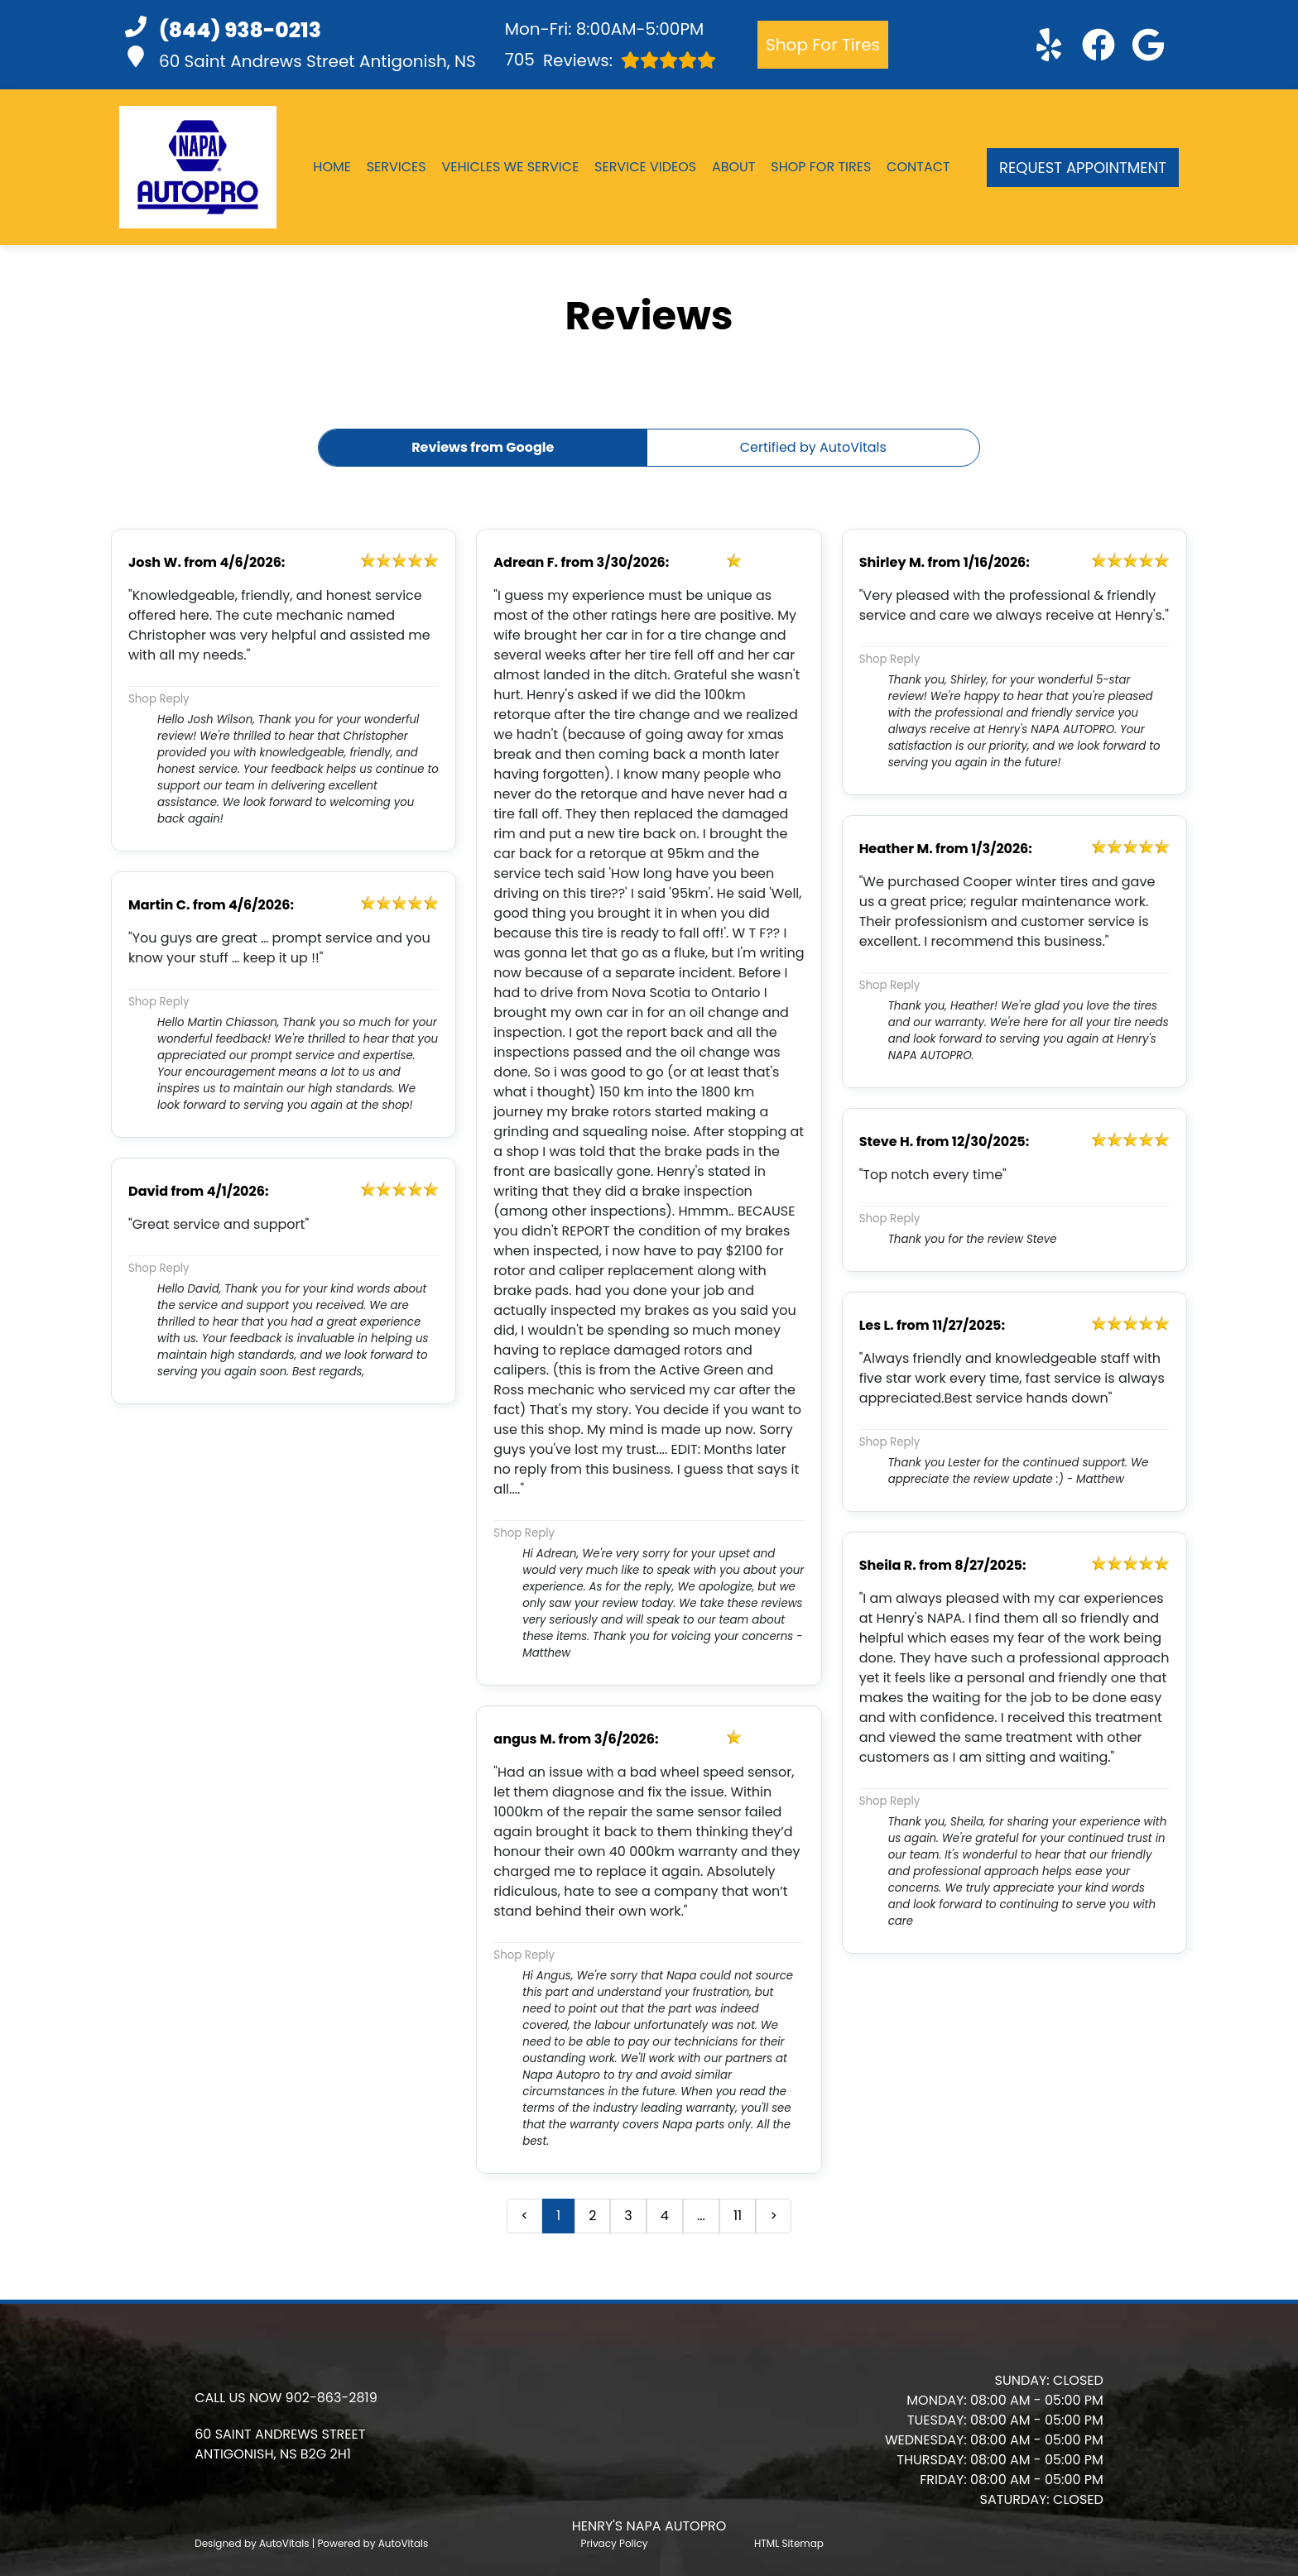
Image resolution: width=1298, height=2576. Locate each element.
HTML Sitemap (789, 2543)
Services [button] (396, 166)
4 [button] (665, 2215)
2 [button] (592, 2215)
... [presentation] (701, 2215)
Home (332, 166)
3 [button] (628, 2215)
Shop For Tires (823, 44)
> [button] (773, 2215)
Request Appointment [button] (1082, 167)
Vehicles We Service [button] (510, 166)
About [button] (734, 166)
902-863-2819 (331, 2397)
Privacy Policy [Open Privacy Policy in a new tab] (614, 2543)
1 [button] (558, 2215)
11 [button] (737, 2215)
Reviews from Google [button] (482, 447)
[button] (1048, 44)
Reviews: (610, 60)
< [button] (524, 2215)
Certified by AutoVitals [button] (813, 447)
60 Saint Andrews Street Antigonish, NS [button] (300, 59)
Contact (918, 166)
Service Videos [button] (645, 166)
